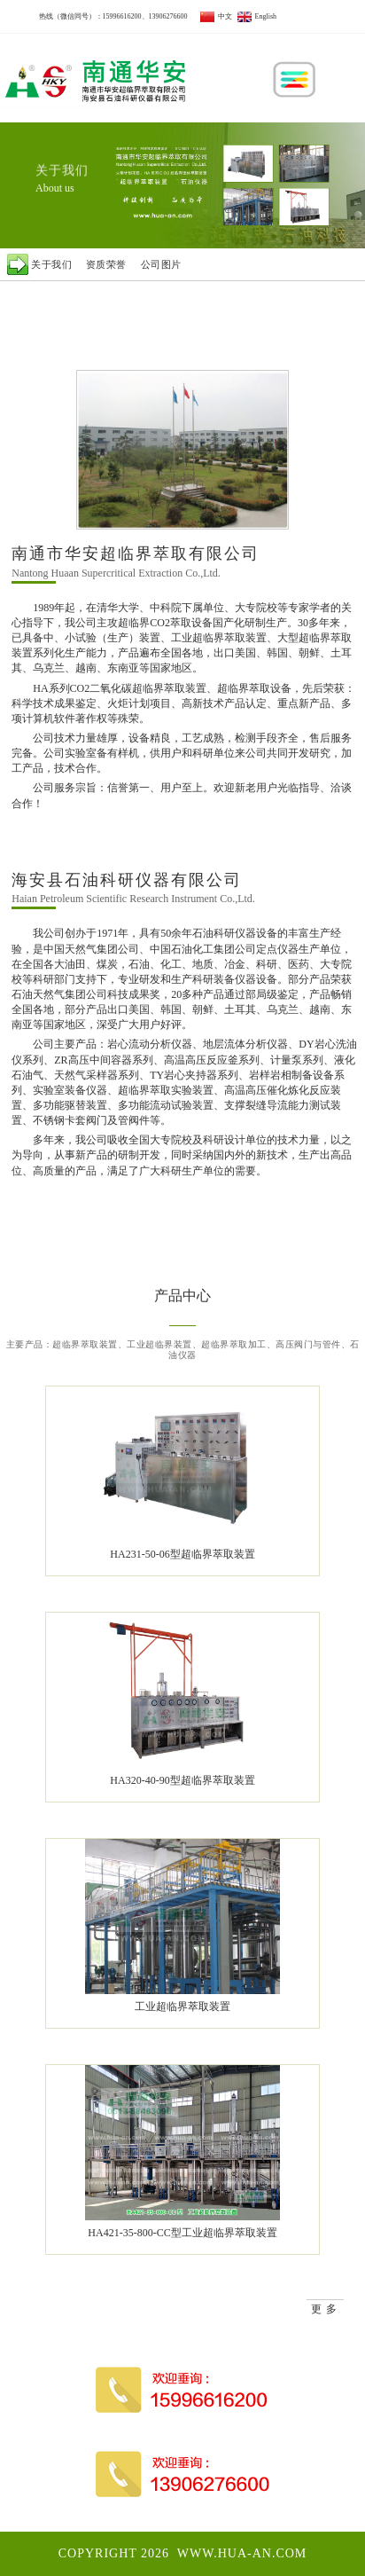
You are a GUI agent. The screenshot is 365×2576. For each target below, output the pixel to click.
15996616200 (122, 16)
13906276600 (168, 16)
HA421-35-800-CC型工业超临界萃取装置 (182, 2233)
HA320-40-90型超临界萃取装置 (182, 1780)
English (256, 16)
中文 (216, 16)
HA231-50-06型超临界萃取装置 (182, 1554)
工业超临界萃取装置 (182, 2006)
